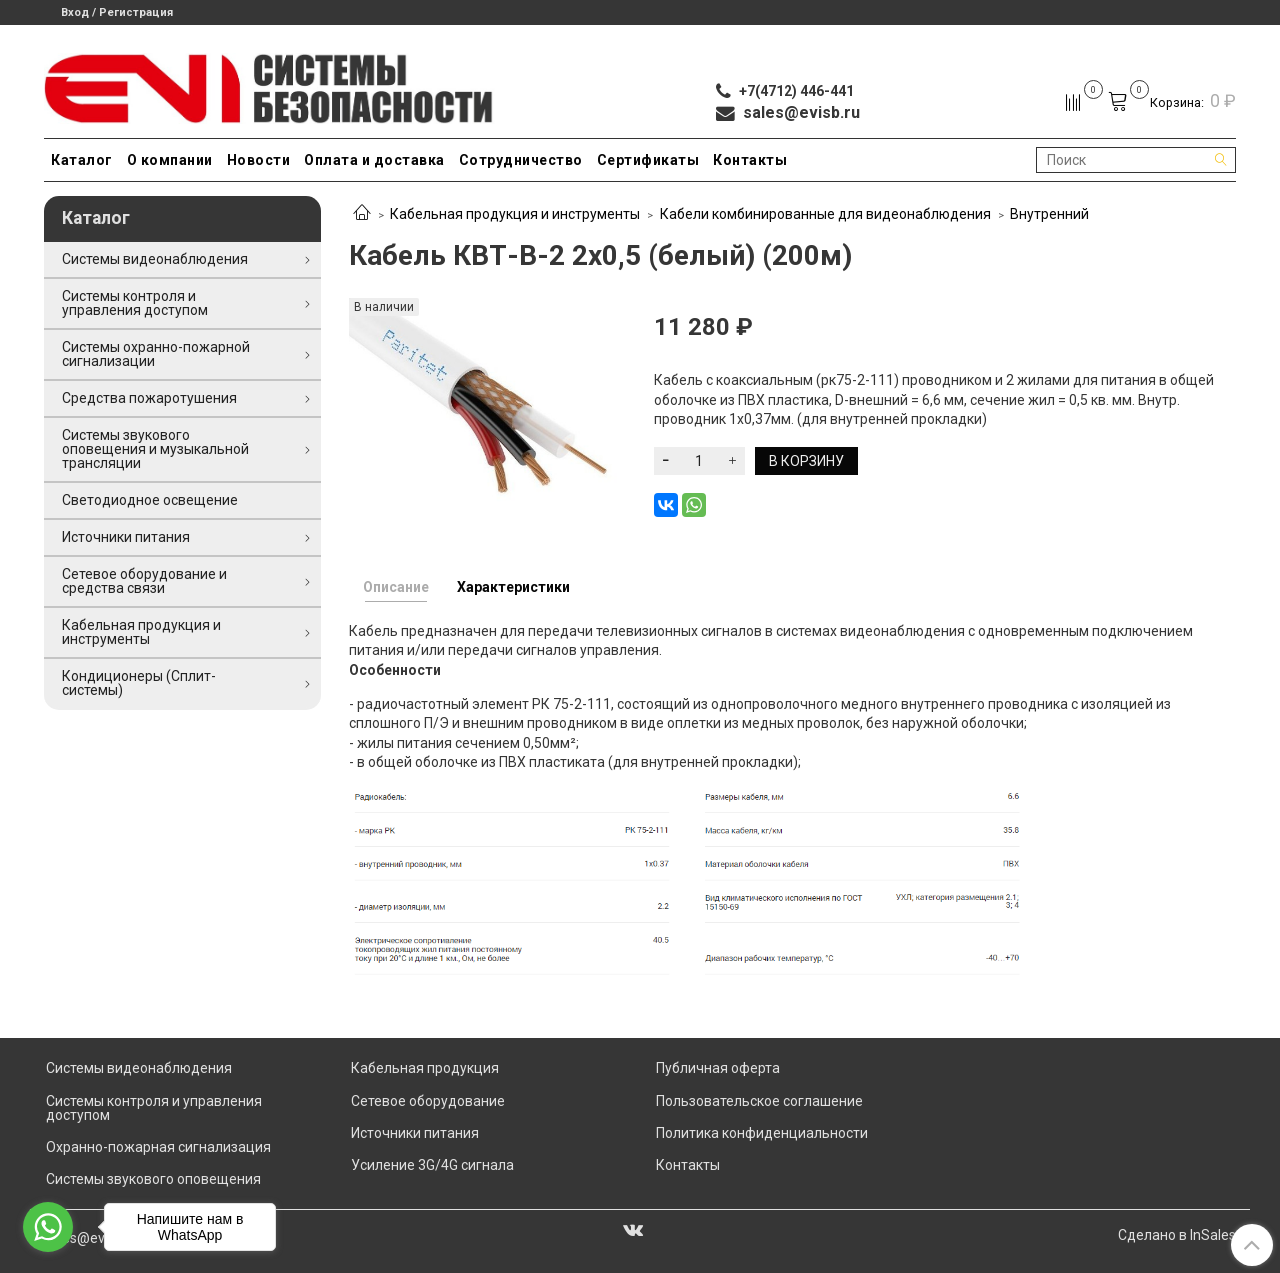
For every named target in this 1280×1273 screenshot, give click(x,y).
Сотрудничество (521, 160)
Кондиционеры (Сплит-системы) (139, 683)
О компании (170, 160)
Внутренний (1049, 214)
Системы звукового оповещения (153, 1179)
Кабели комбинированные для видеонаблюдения (825, 214)
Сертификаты (648, 160)
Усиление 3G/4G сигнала (432, 1165)
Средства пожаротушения (149, 398)
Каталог (82, 160)
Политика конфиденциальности (762, 1133)
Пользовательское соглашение (759, 1101)
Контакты (750, 160)
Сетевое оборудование (428, 1101)
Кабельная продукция (425, 1068)
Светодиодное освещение (150, 500)
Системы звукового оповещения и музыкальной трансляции (155, 449)
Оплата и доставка (374, 160)
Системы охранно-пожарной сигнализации (156, 354)
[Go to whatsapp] (48, 1227)
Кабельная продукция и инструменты (515, 214)
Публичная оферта (718, 1068)
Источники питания (126, 537)
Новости (259, 160)
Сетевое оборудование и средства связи (144, 581)
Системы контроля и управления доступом (135, 303)
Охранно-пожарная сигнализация (158, 1147)
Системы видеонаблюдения (155, 259)
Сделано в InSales (1177, 1235)
